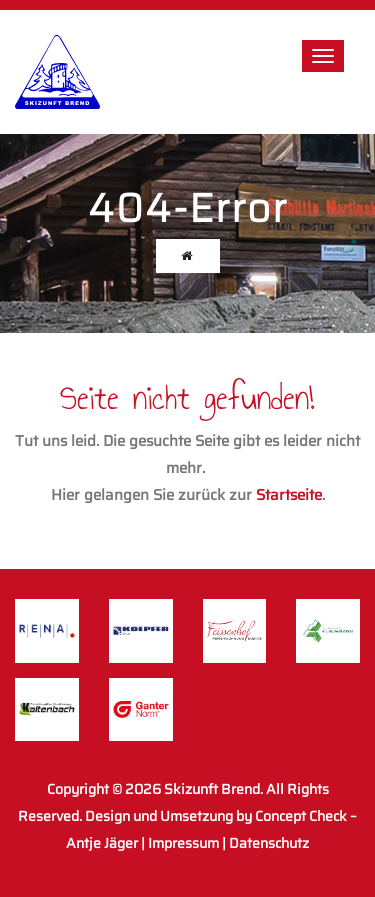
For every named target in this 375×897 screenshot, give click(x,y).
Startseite (289, 495)
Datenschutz (269, 843)
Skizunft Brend (212, 789)
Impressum (183, 843)
